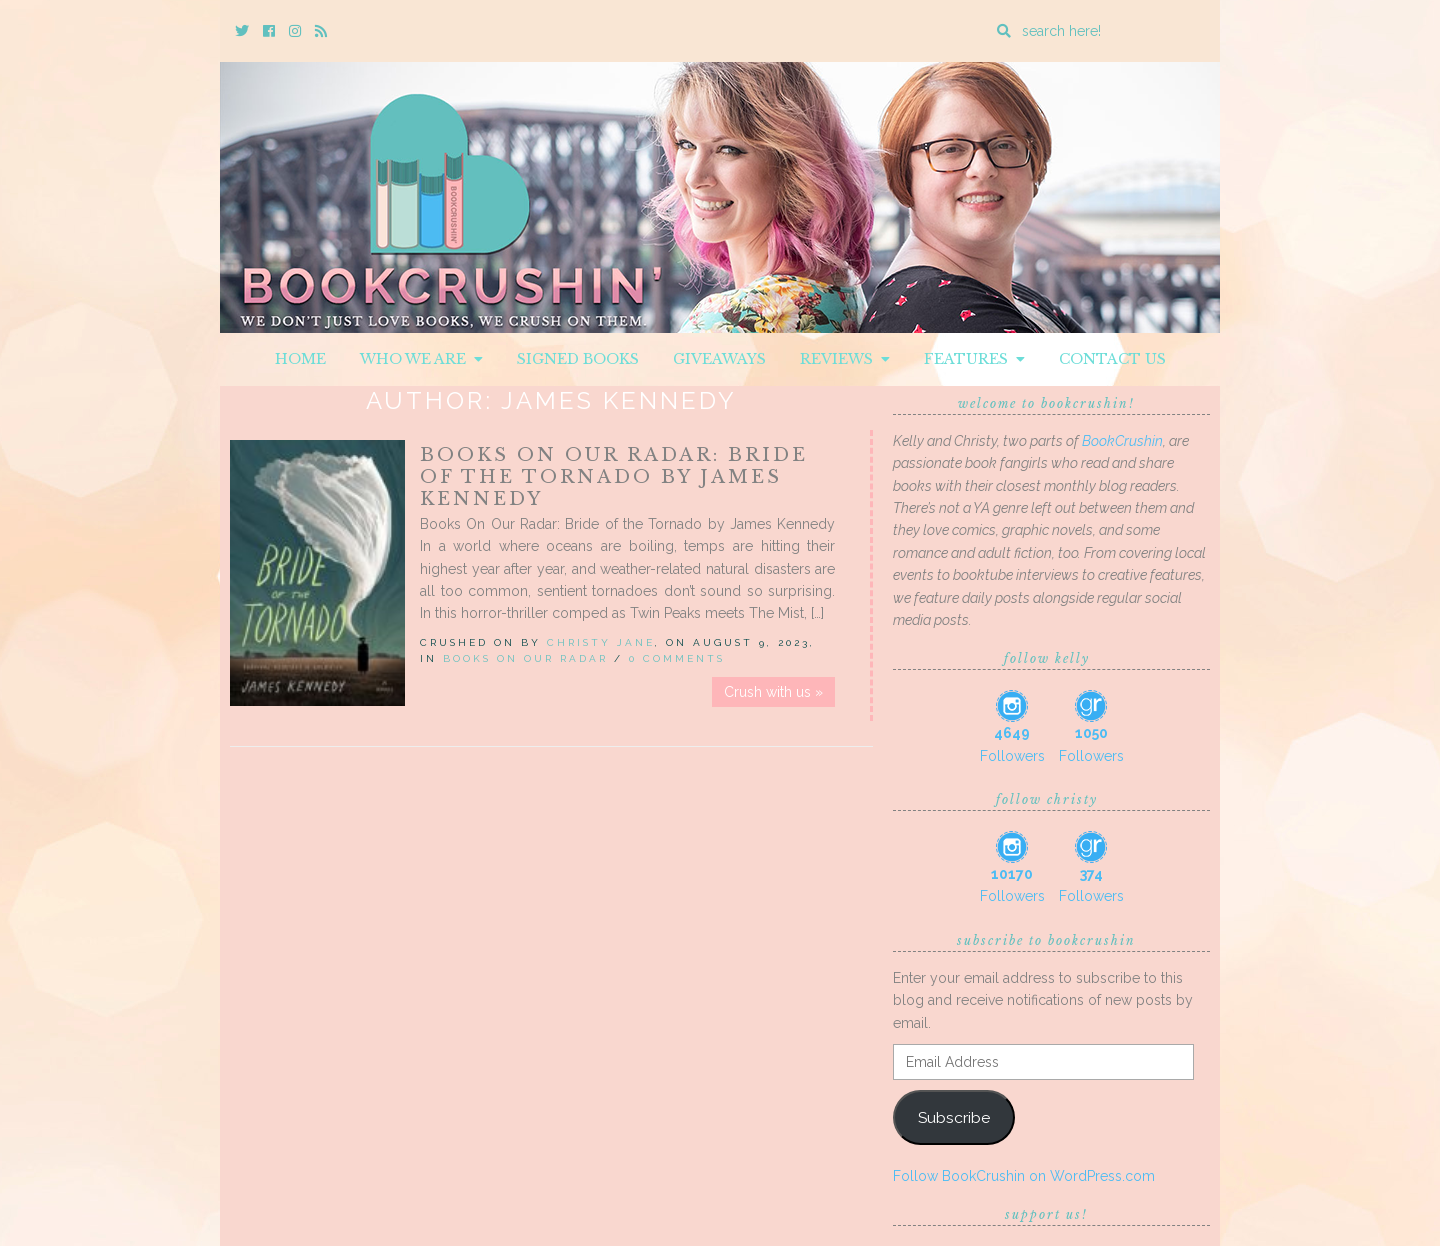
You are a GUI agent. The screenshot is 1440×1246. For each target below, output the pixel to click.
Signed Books (578, 359)
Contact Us (1112, 359)
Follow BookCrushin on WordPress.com (1024, 1176)
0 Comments (677, 658)
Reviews (845, 359)
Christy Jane (601, 642)
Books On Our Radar (525, 658)
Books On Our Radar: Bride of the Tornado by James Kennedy (614, 477)
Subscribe (954, 1117)
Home (300, 359)
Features (974, 359)
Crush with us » (773, 692)
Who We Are (421, 359)
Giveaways (719, 359)
